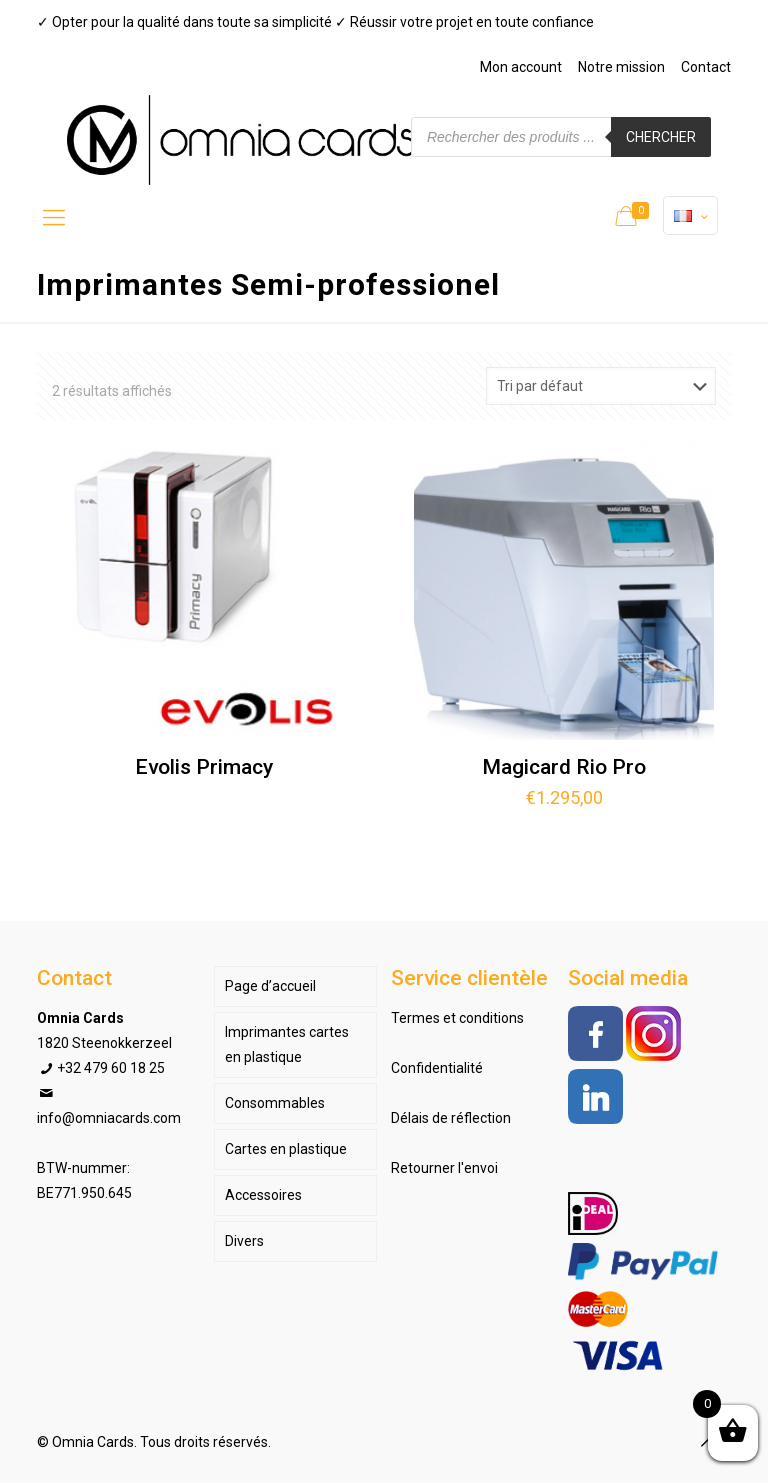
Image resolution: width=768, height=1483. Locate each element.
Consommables (275, 1103)
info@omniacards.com (109, 1118)
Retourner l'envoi (444, 1168)
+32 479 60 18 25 (111, 1068)
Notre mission (621, 67)
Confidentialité (437, 1068)
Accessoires (263, 1195)
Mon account (521, 67)
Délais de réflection (451, 1118)
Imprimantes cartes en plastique (287, 1044)
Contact (706, 67)
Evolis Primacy (204, 767)
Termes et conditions (457, 1018)
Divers (244, 1241)
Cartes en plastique (286, 1149)
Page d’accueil (270, 986)
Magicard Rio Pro (564, 767)
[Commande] (601, 386)
